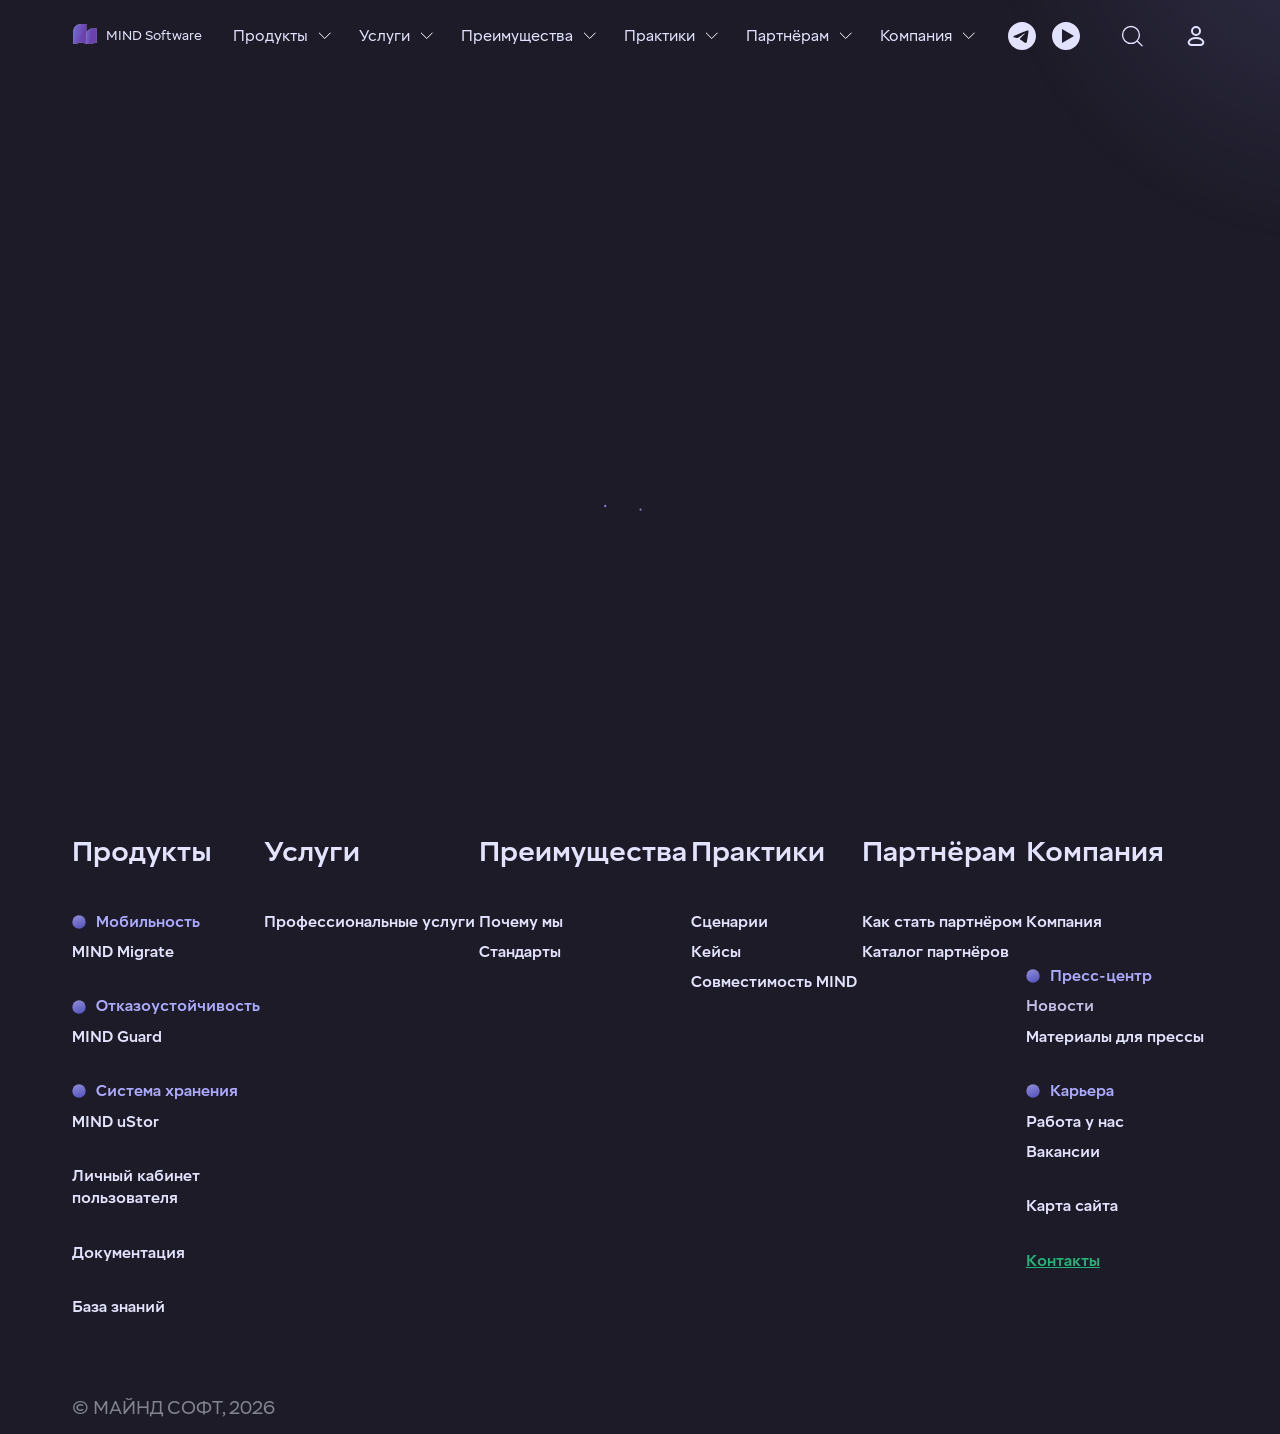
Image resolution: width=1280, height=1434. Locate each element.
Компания (1064, 922)
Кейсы (716, 952)
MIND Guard (117, 1037)
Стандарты (520, 952)
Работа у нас (1075, 1122)
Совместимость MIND (774, 982)
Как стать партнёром (942, 922)
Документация (128, 1253)
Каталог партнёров (935, 952)
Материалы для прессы (1115, 1037)
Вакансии (1063, 1152)
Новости (1060, 1006)
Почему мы (521, 922)
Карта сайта (1072, 1206)
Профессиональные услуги (369, 922)
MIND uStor (115, 1122)
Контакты (1063, 1261)
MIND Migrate (123, 952)
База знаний (118, 1307)
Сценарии (729, 922)
